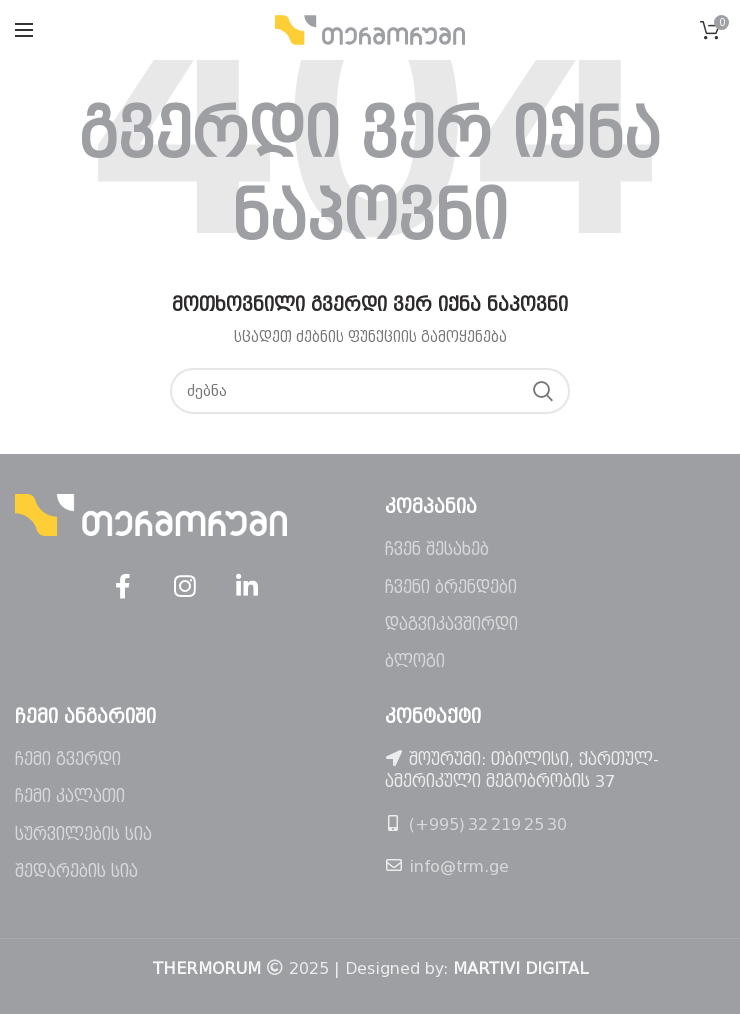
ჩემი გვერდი (68, 759)
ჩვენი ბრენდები (451, 587)
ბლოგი (415, 661)
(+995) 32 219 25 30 (488, 824)
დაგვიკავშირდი (451, 624)
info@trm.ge (459, 866)
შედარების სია (76, 871)
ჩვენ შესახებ (437, 549)
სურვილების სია (83, 834)
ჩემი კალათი (70, 796)
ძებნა (543, 391)
